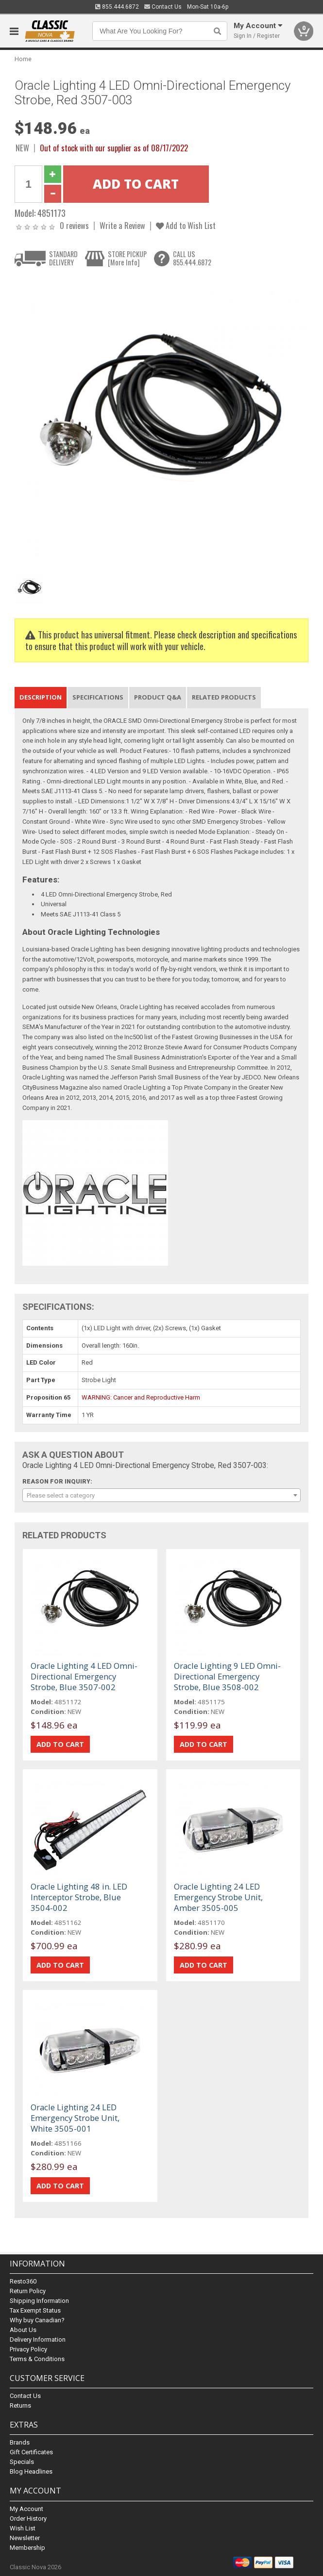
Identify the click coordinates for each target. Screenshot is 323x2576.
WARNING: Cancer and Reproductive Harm (141, 1397)
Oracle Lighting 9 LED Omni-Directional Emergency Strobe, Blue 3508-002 (227, 1676)
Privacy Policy (28, 2349)
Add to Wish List (186, 225)
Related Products (224, 697)
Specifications (97, 697)
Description (40, 697)
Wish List (22, 2528)
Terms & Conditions (37, 2359)
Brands (20, 2442)
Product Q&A (157, 697)
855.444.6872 (117, 6)
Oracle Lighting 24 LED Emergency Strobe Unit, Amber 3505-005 (218, 1897)
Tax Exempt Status (35, 2310)
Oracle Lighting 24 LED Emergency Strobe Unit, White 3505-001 (75, 2118)
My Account (26, 2508)
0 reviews (74, 225)
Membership (27, 2547)
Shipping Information (39, 2300)
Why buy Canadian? (37, 2320)
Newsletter (25, 2538)
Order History (28, 2518)
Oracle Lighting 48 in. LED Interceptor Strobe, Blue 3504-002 (79, 1897)
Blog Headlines (31, 2471)
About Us (23, 2329)
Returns (20, 2405)
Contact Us (163, 6)
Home (23, 59)
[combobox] (161, 1495)
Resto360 (23, 2281)
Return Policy (28, 2291)
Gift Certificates (31, 2452)
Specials (22, 2461)
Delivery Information (38, 2339)
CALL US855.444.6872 (192, 258)
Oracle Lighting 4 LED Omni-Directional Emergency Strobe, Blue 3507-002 (84, 1676)
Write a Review (122, 225)
